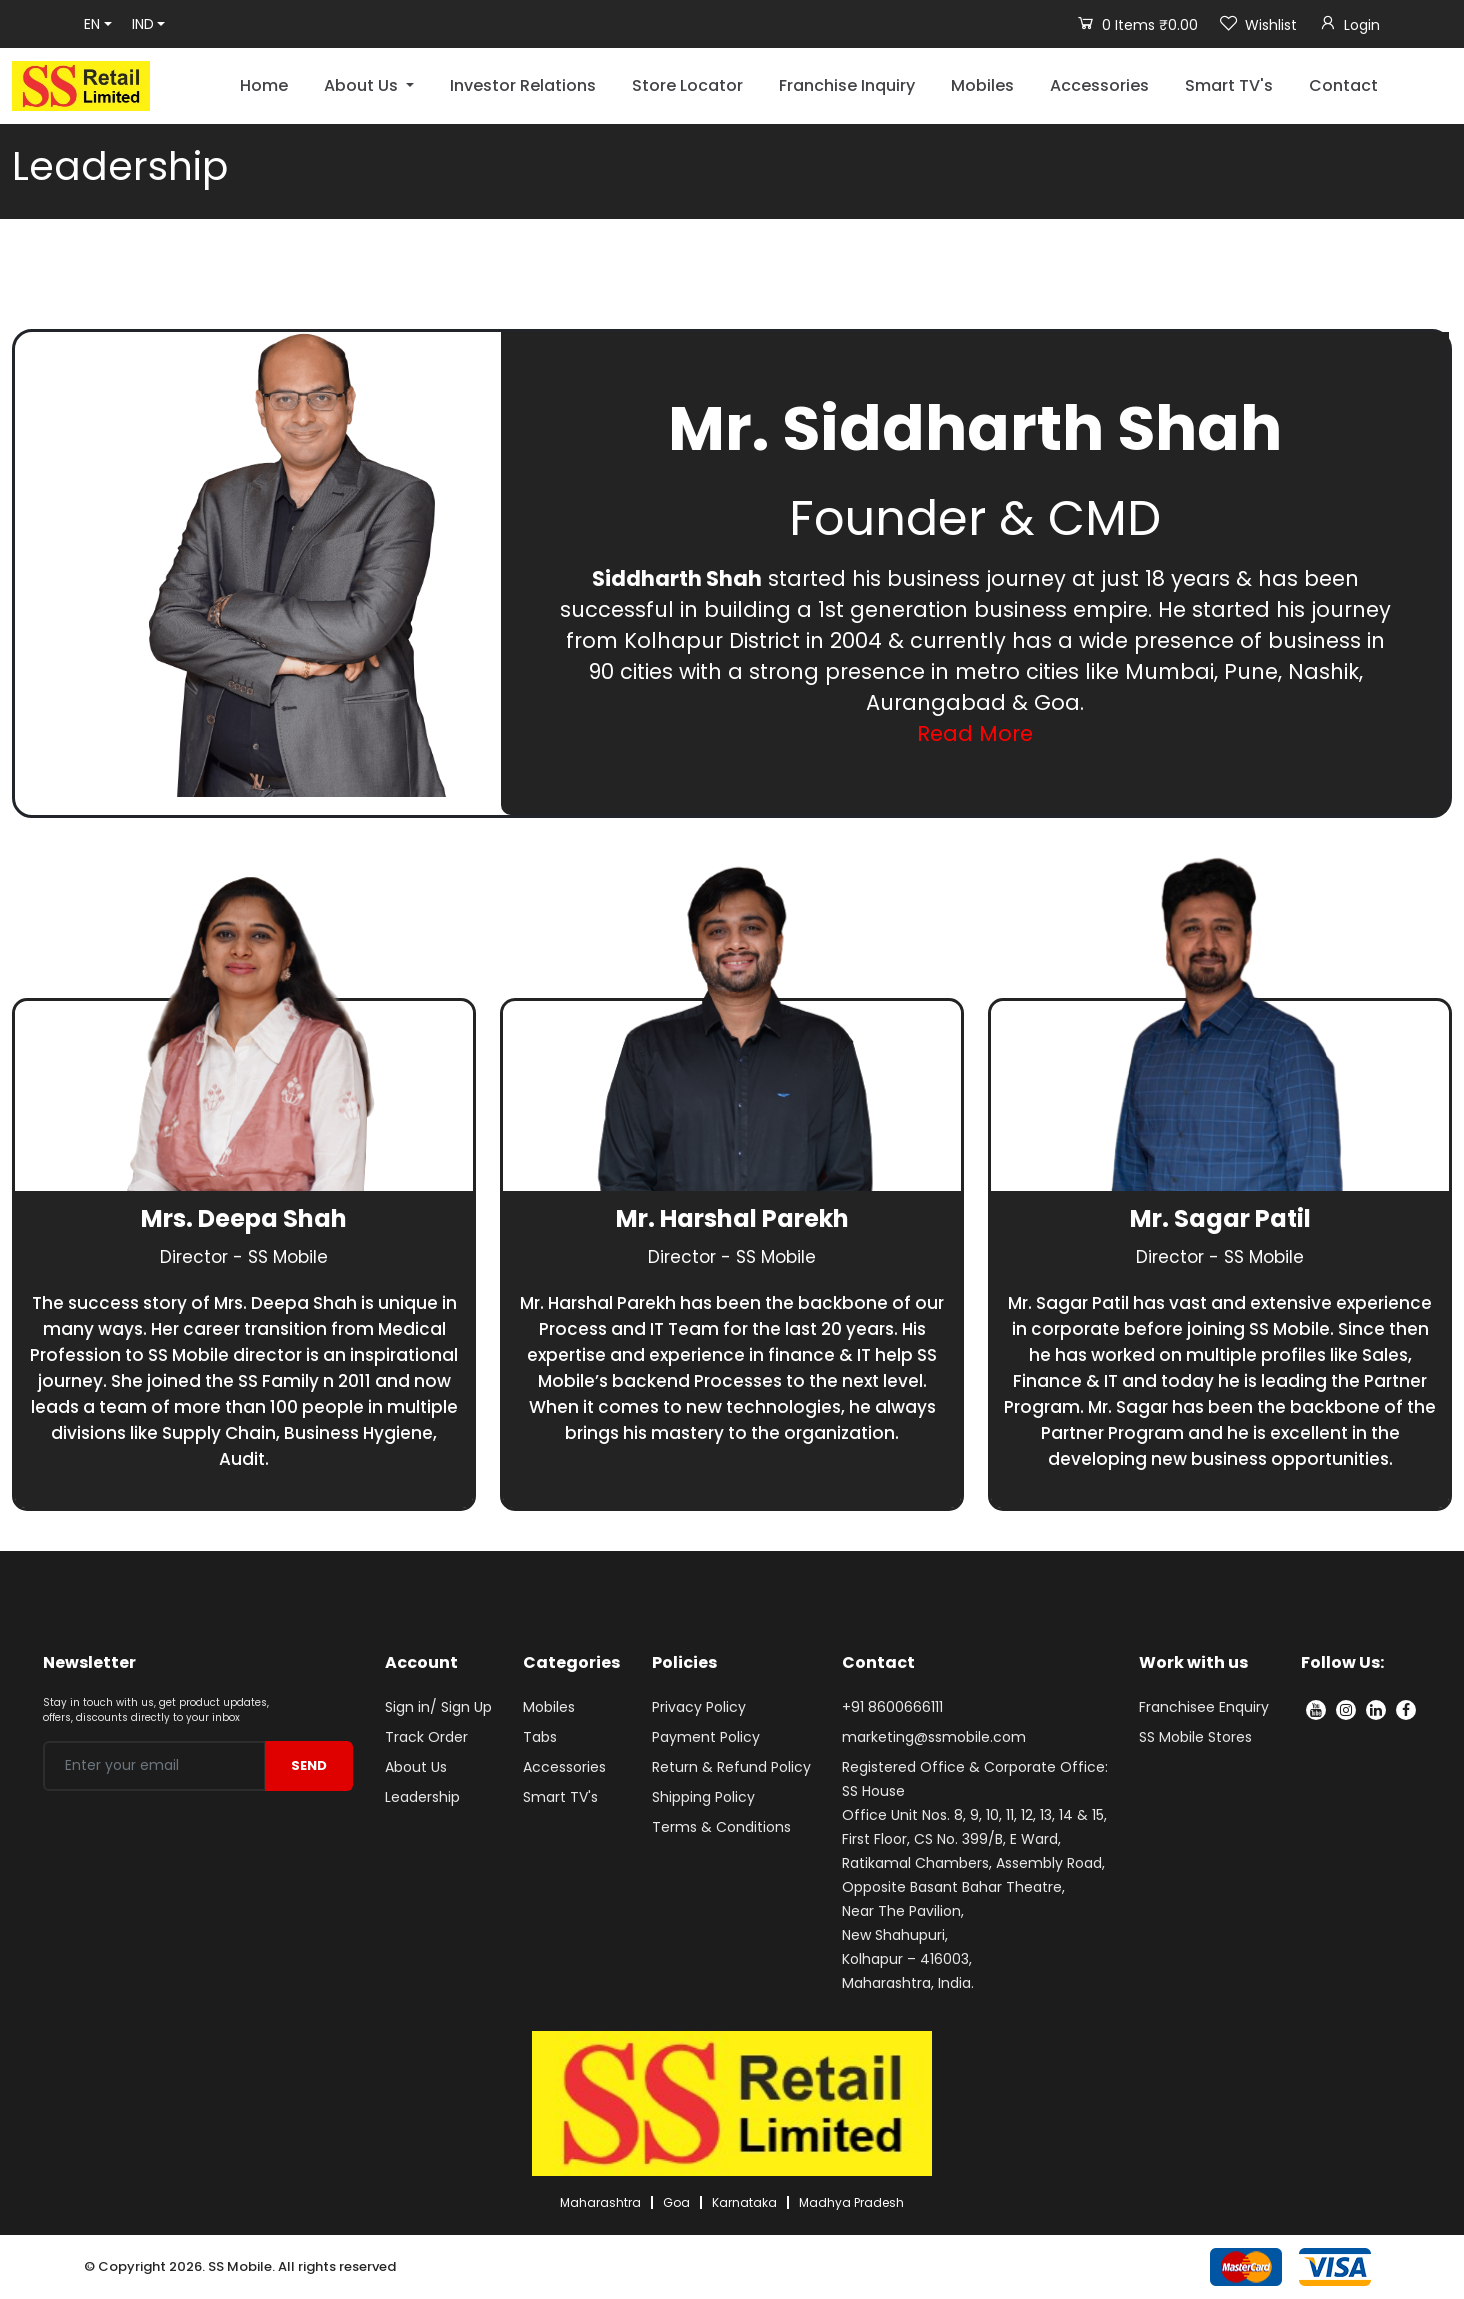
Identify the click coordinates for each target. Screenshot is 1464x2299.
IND (143, 24)
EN (92, 24)
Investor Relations (523, 85)
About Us (416, 1767)
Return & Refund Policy (731, 1767)
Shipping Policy (703, 1797)
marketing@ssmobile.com (934, 1737)
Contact (1343, 85)
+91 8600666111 (892, 1707)
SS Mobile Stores (1195, 1737)
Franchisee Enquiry (1204, 1707)
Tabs (540, 1737)
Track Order (426, 1737)
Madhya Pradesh (851, 2202)
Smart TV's (1229, 85)
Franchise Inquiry (847, 85)
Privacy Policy (699, 1707)
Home (264, 85)
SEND (309, 1765)
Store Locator (687, 85)
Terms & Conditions (721, 1827)
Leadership (422, 1797)
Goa (676, 2202)
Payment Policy (706, 1737)
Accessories (1099, 85)
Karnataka (744, 2202)
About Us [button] (363, 85)
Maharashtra (600, 2202)
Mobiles (982, 85)
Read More (975, 733)
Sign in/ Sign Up (438, 1707)
